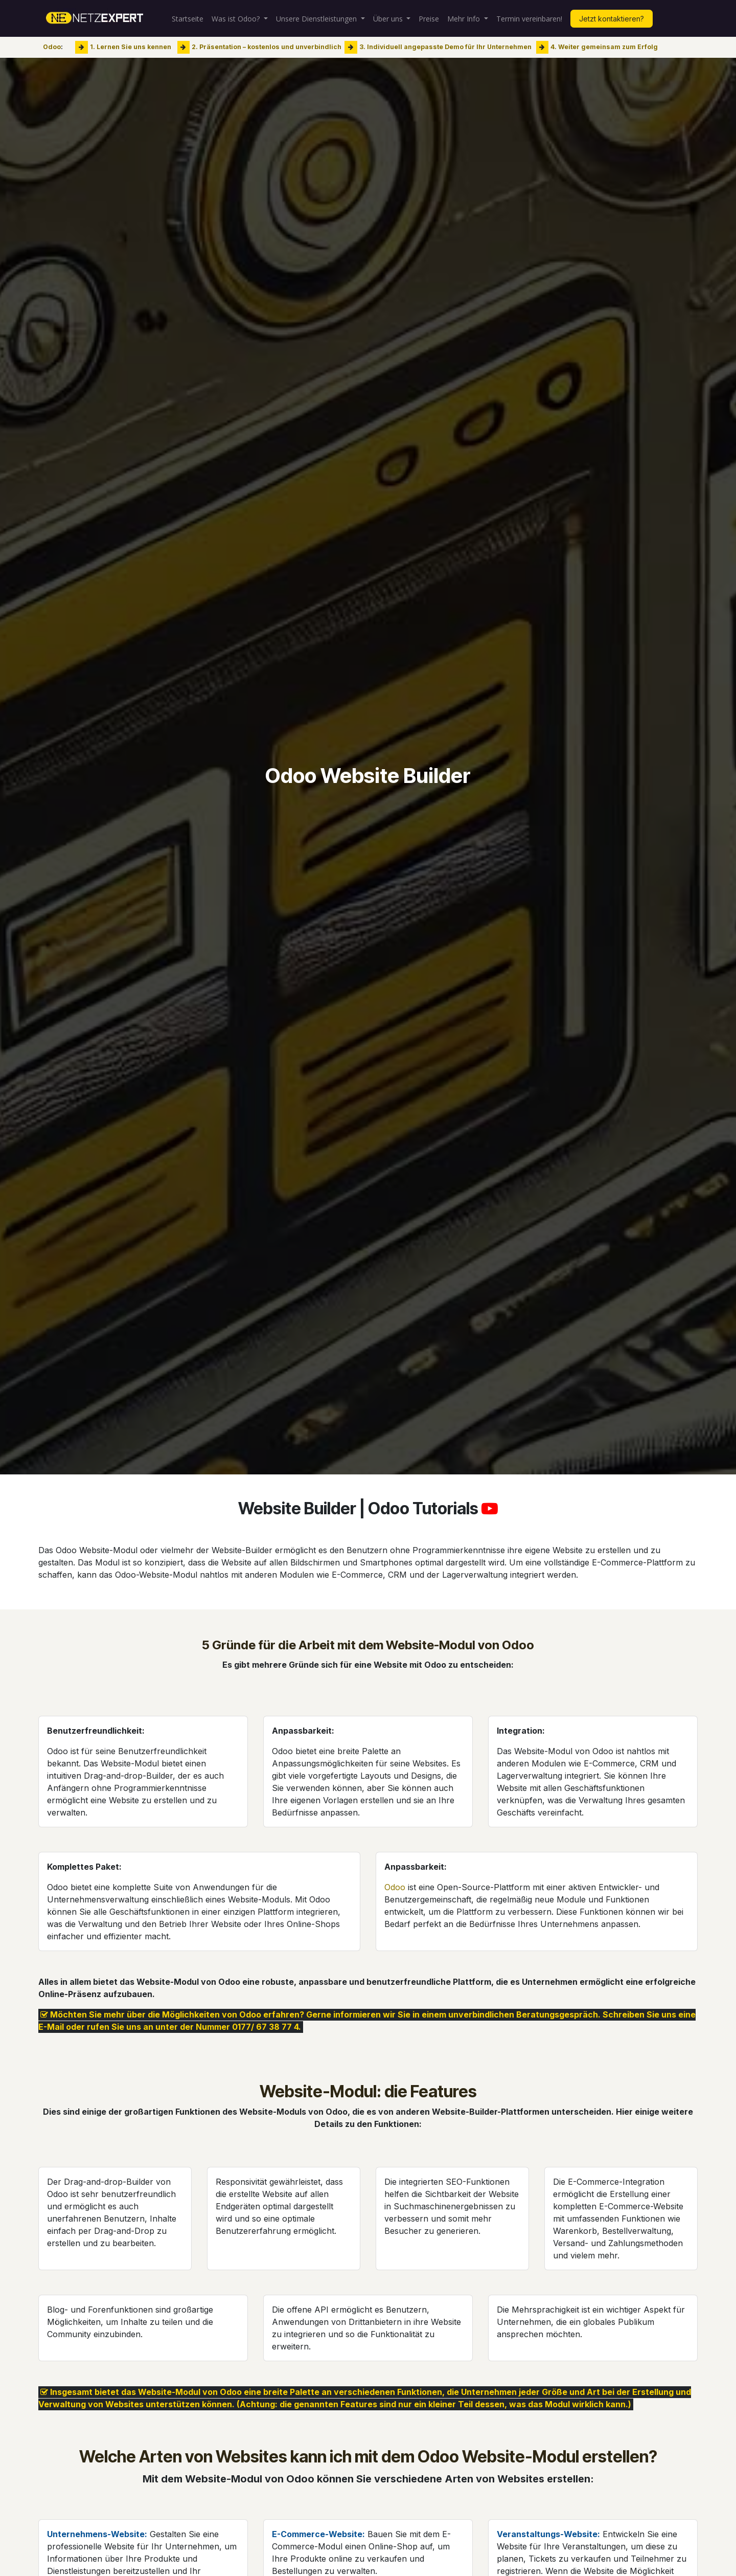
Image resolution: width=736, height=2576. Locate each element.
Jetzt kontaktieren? (611, 18)
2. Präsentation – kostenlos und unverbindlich (266, 47)
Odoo (52, 47)
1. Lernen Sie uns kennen (130, 47)
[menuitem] (188, 18)
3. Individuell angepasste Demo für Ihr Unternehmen (445, 47)
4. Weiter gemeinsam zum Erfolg (604, 47)
